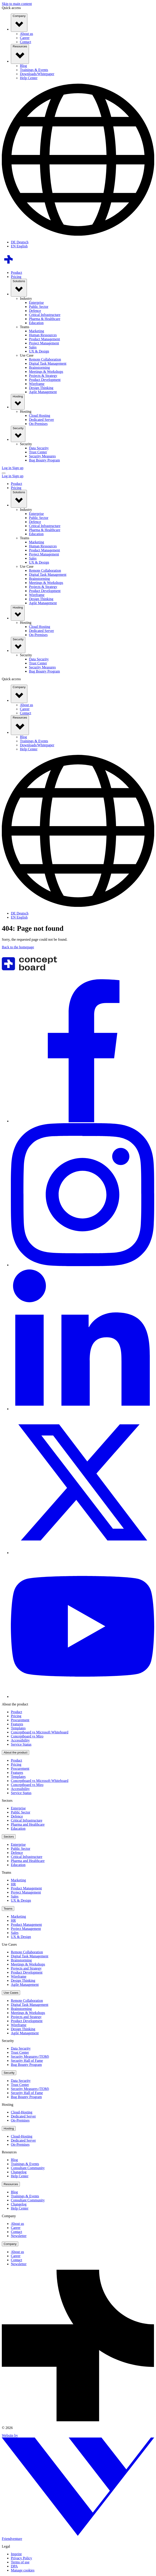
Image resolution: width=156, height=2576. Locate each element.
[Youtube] (82, 1696)
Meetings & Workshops (28, 1964)
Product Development (27, 1972)
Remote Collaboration (27, 1952)
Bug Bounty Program (26, 2065)
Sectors (9, 1836)
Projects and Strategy (26, 1968)
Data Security (21, 2048)
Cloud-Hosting (21, 2112)
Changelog (18, 2172)
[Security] (18, 434)
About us (17, 2224)
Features (17, 1724)
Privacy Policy (21, 2558)
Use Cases (11, 1992)
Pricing (16, 1716)
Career (16, 2228)
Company (10, 2244)
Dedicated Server (23, 2116)
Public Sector (20, 1812)
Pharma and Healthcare (28, 1824)
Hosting (9, 2128)
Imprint (16, 2554)
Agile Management (25, 1984)
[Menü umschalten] (3, 473)
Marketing (18, 1880)
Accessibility (20, 1740)
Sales (15, 1896)
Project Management (26, 1892)
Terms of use (20, 2562)
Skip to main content (17, 4)
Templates (18, 1728)
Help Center (19, 2176)
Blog (14, 2160)
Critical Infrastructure (26, 1820)
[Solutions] (19, 288)
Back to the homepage (18, 947)
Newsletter (18, 2236)
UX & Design (21, 1900)
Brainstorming (21, 1960)
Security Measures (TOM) (30, 2056)
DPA (14, 2566)
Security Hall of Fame (27, 2060)
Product (16, 1712)
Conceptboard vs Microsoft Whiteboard (39, 1732)
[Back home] (33, 973)
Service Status (21, 1744)
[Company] (19, 23)
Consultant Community (28, 2168)
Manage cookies (22, 2570)
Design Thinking (23, 1980)
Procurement (20, 1720)
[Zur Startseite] (29, 265)
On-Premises (20, 2120)
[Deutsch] (19, 242)
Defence (17, 1816)
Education (18, 1828)
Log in (7, 468)
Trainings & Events (25, 2164)
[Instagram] (82, 1265)
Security (9, 2072)
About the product (15, 1752)
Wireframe (18, 1976)
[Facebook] (82, 1121)
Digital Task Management (29, 1956)
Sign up (17, 468)
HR (13, 1884)
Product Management (26, 1888)
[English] (19, 246)
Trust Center (20, 2052)
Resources (11, 2184)
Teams (8, 1908)
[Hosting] (18, 402)
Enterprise (18, 1808)
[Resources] (20, 54)
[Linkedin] (82, 1409)
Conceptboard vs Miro (27, 1736)
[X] (82, 1553)
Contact (16, 2232)
